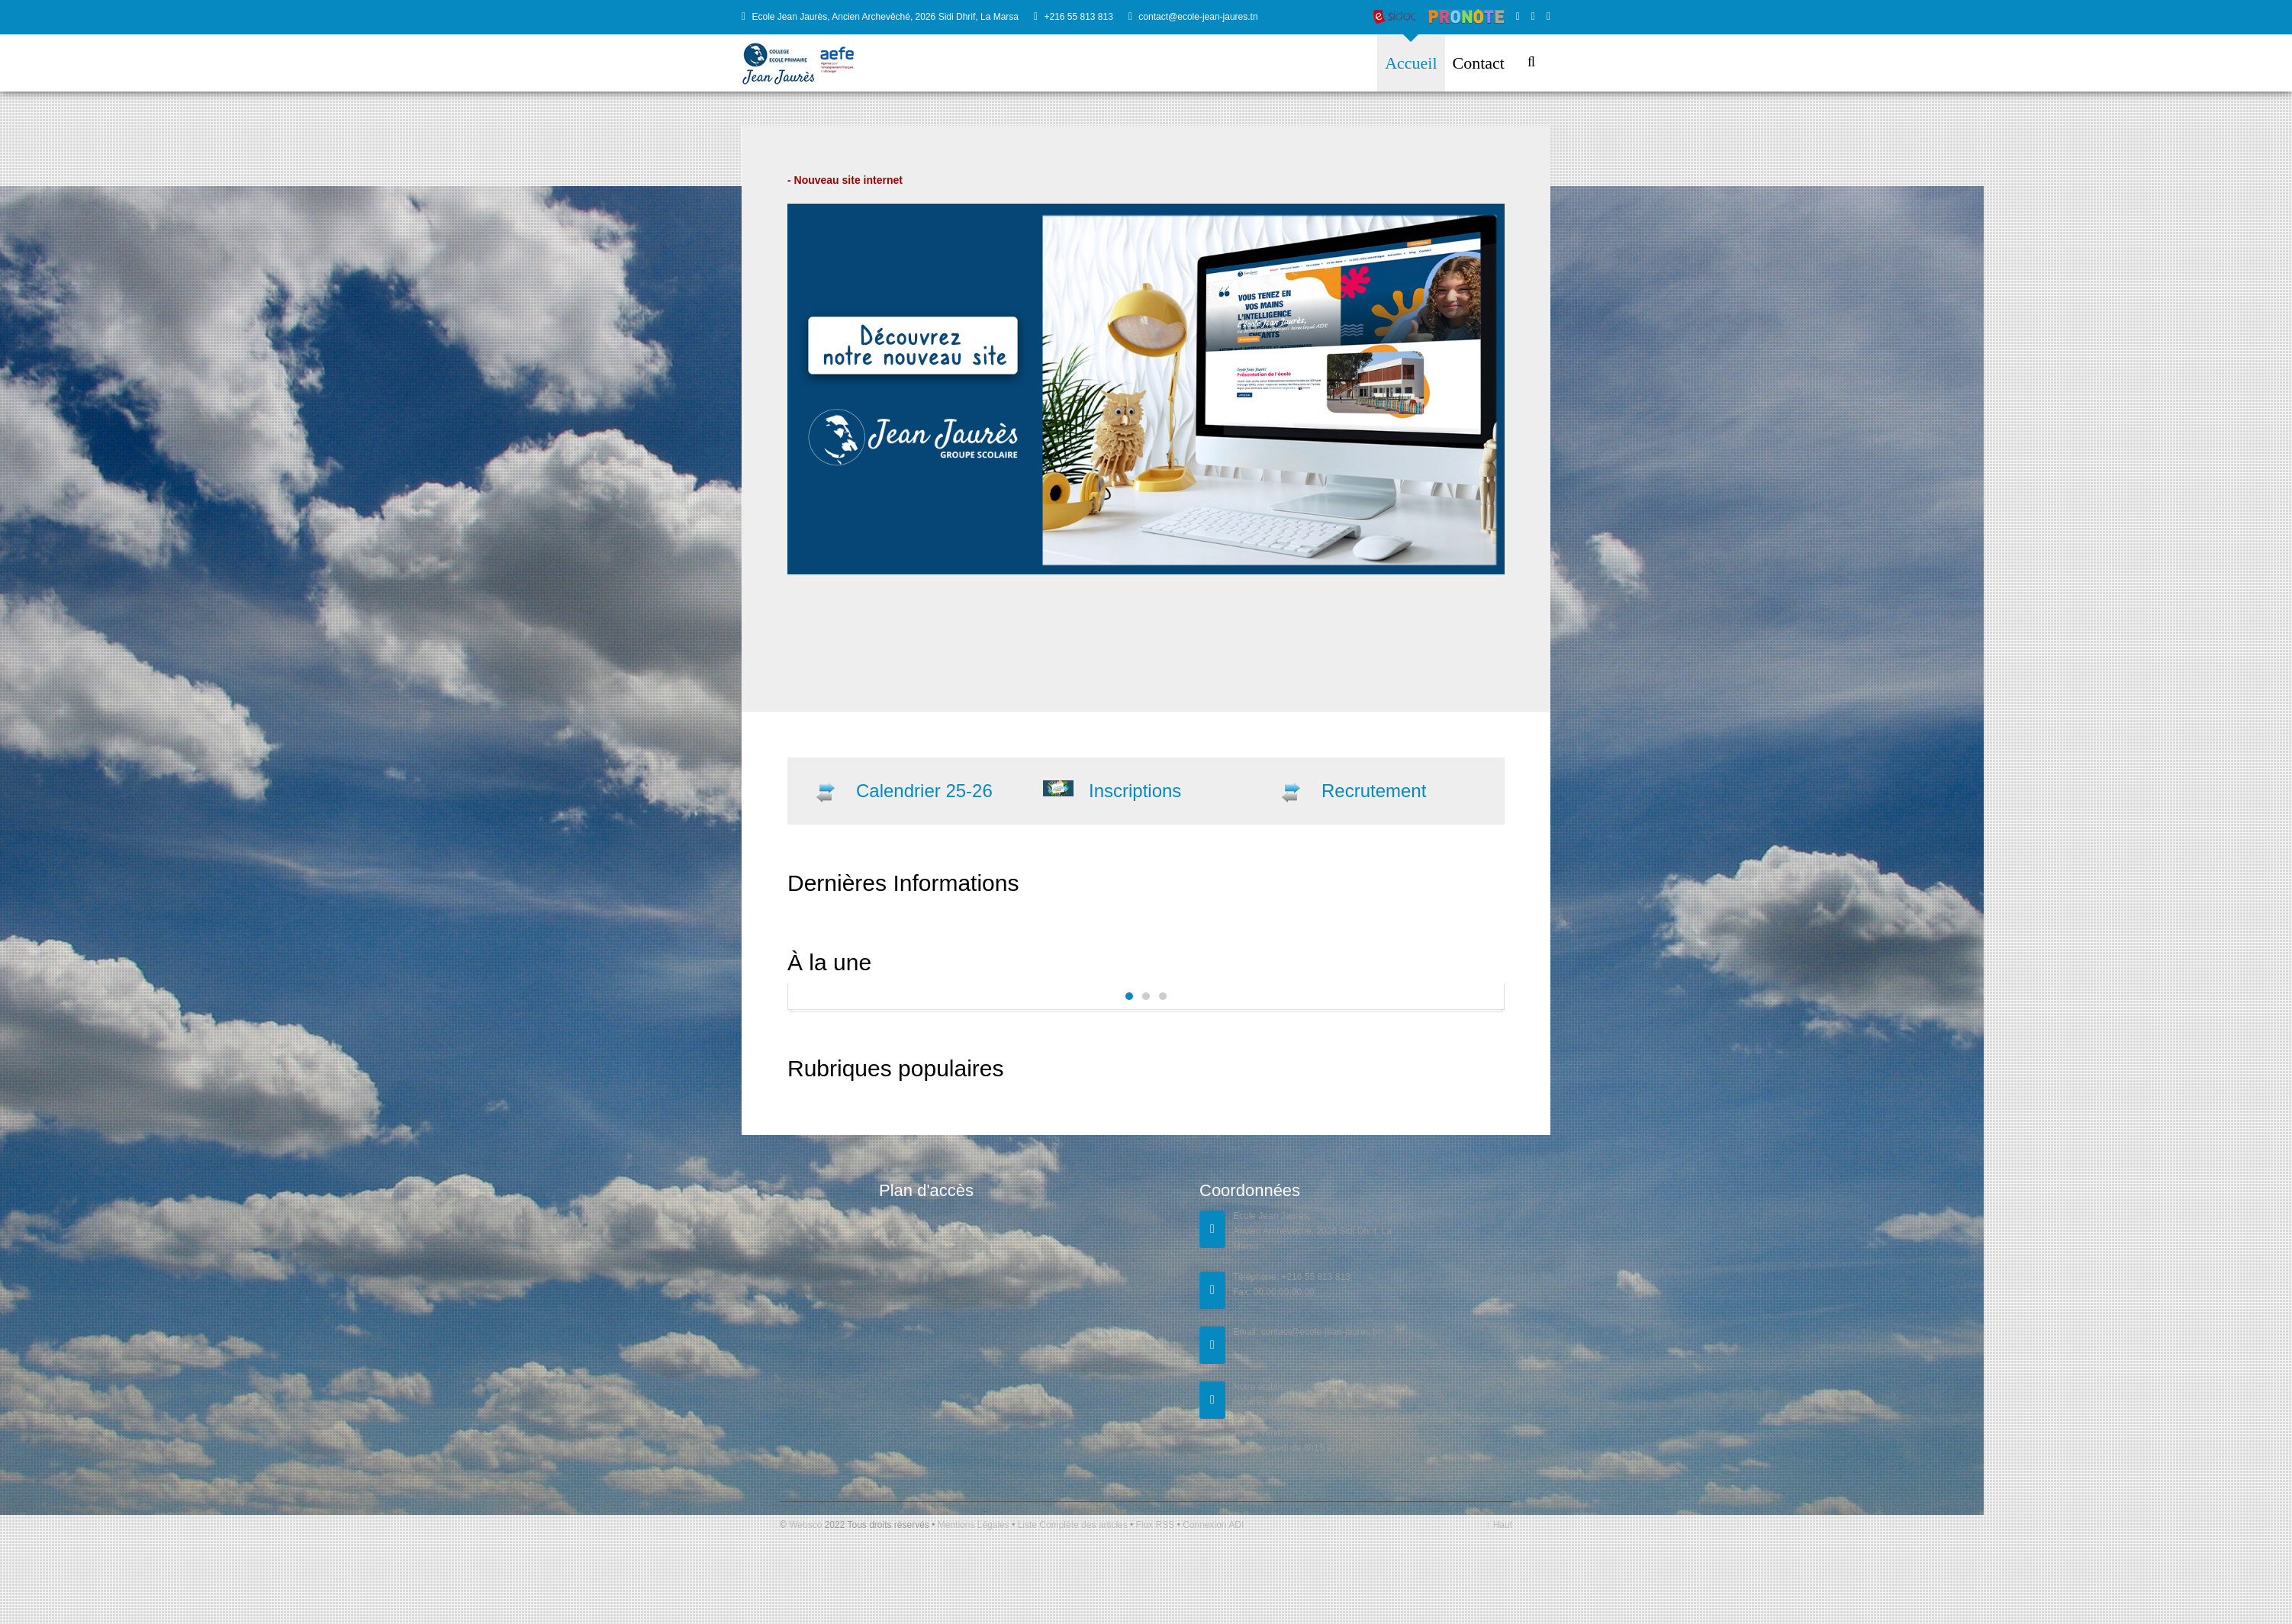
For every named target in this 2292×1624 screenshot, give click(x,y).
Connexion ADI (1212, 1524)
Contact (1479, 62)
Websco (805, 1524)
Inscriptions (1135, 790)
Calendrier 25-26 (924, 790)
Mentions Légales (975, 1524)
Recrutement (1373, 790)
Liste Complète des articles (1072, 1524)
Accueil (1411, 62)
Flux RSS (1155, 1524)
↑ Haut (1499, 1524)
